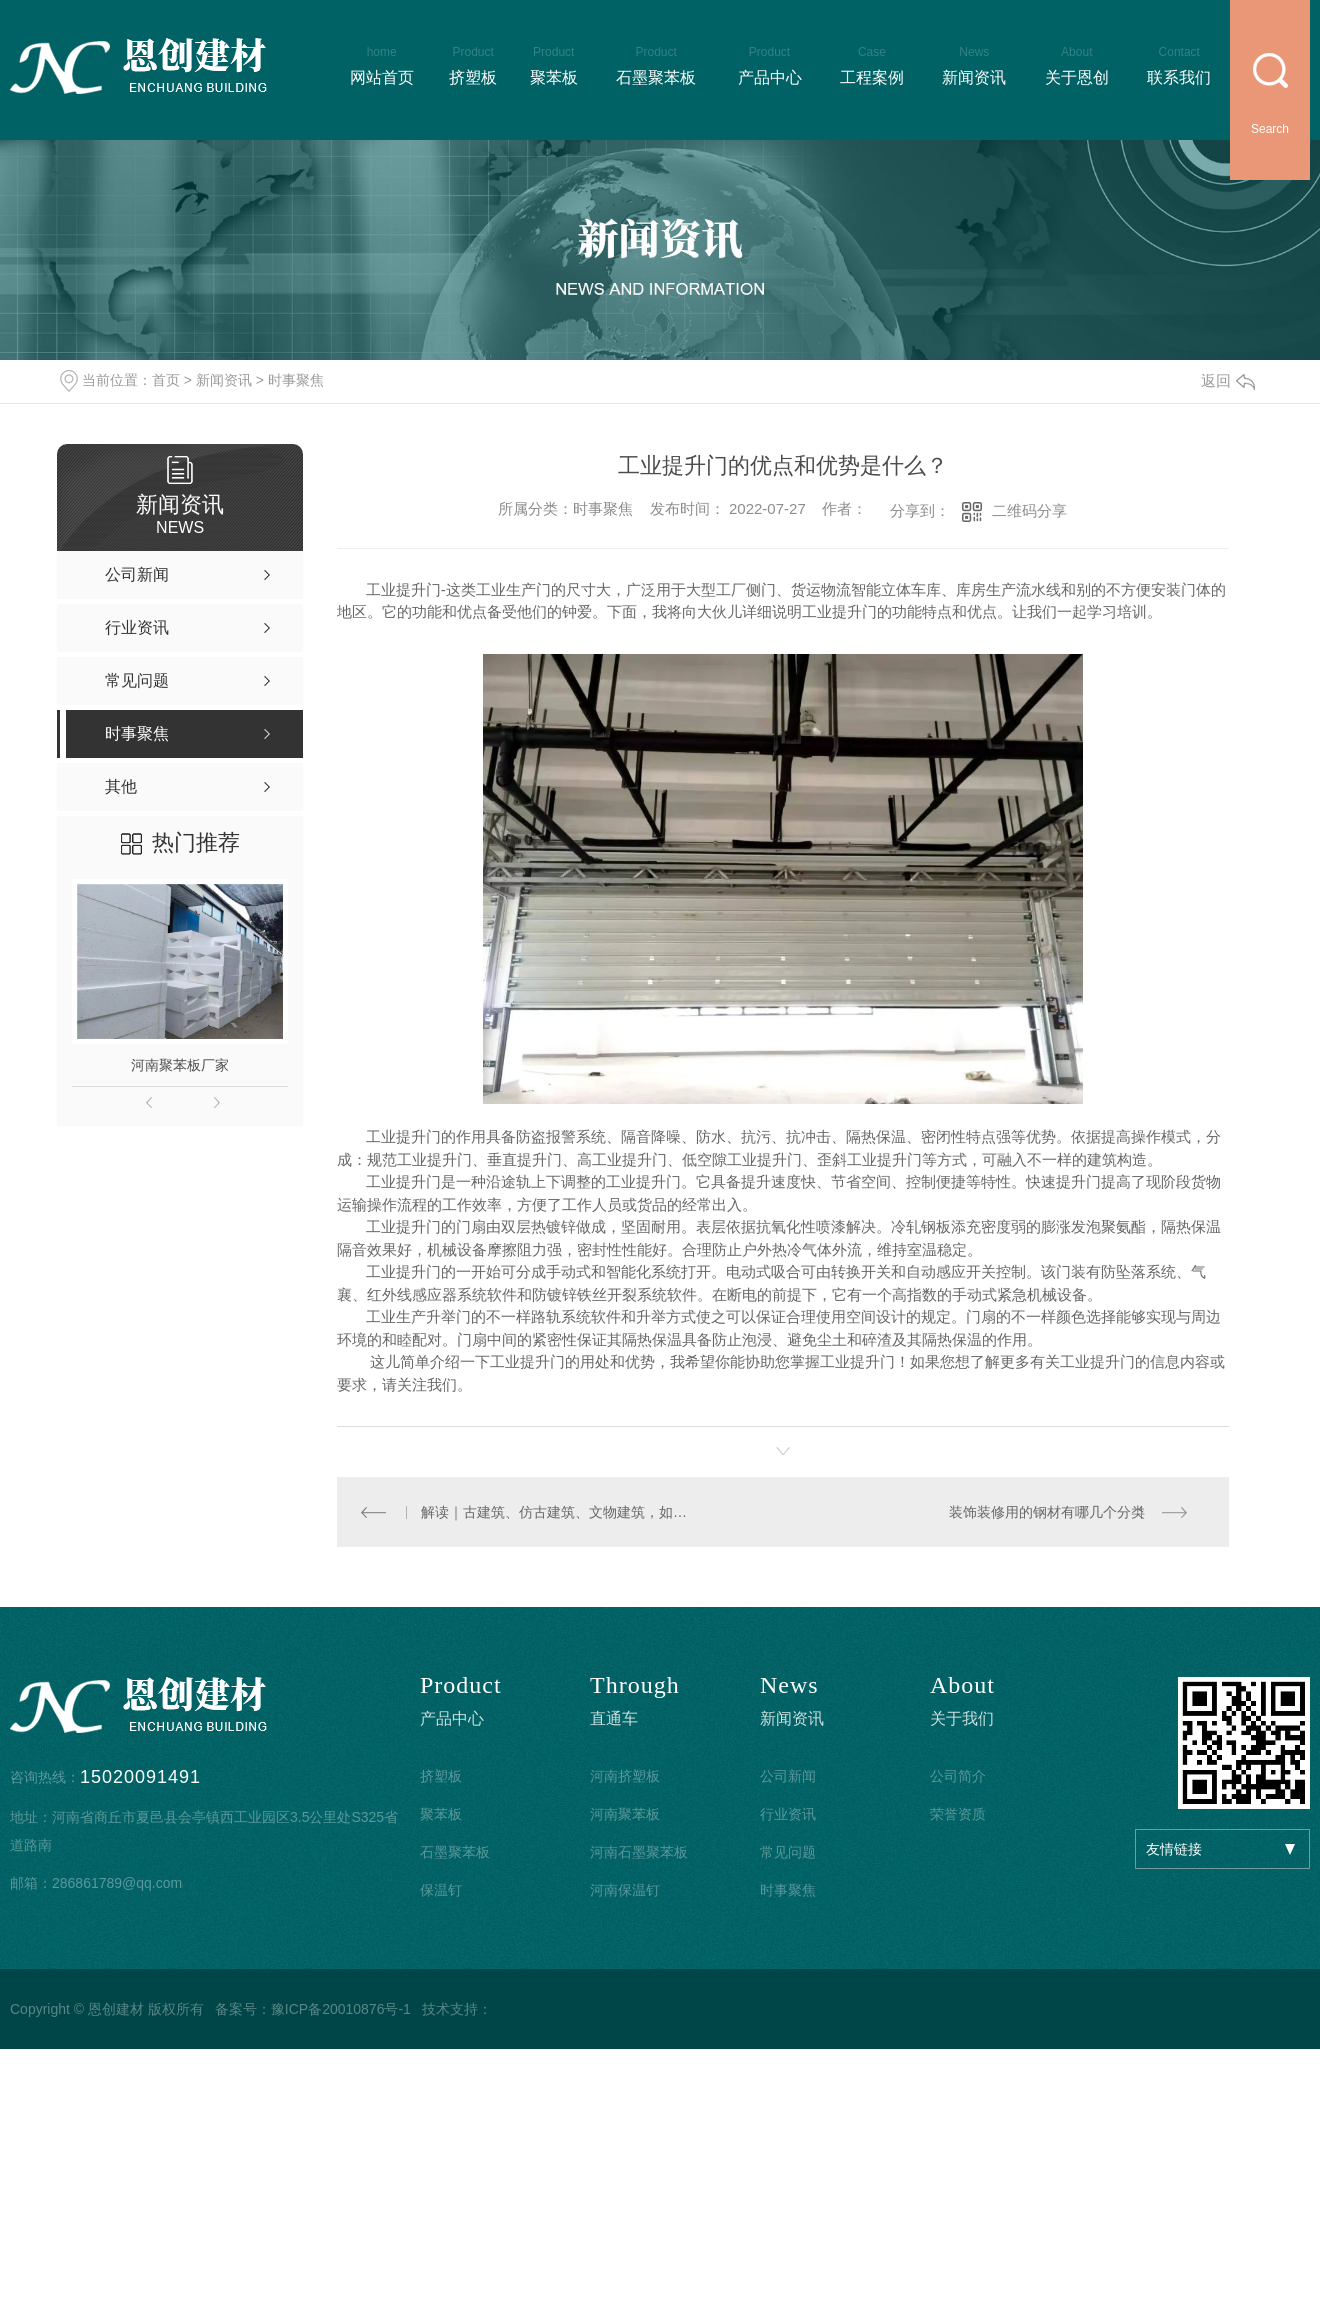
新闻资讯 (224, 380)
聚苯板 (441, 1815)
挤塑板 (441, 1777)
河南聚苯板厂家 (180, 1065)
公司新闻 (788, 1777)
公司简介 (958, 1777)
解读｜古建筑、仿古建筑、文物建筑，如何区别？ (559, 1512)
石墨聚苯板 (455, 1853)
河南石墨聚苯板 (639, 1853)
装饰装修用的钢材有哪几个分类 (1046, 1512)
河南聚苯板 (625, 1815)
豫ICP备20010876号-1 (341, 2010)
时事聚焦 (296, 380)
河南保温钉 (625, 1891)
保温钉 (441, 1891)
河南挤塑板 (625, 1777)
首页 (166, 380)
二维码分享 (1029, 510)
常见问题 (788, 1853)
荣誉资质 (958, 1815)
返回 (1228, 380)
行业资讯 (788, 1815)
